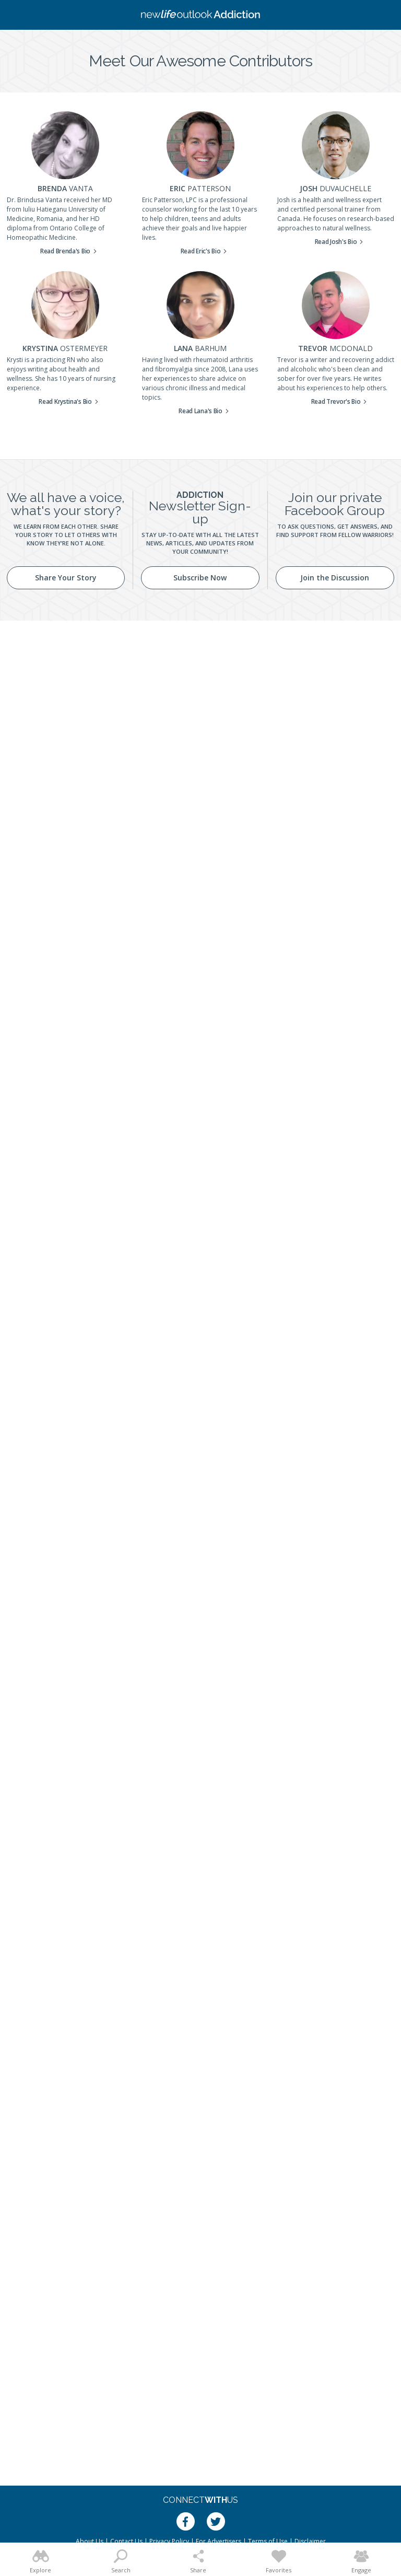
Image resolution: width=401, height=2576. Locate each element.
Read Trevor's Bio (336, 401)
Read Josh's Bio (336, 241)
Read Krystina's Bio (65, 401)
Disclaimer (310, 2541)
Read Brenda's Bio (65, 251)
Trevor (335, 348)
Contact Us (126, 2541)
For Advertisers (218, 2541)
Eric (200, 188)
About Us (89, 2541)
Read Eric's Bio (201, 251)
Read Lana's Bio (200, 410)
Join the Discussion (334, 577)
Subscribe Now (200, 577)
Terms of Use (268, 2541)
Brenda (65, 188)
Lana (200, 348)
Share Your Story (66, 577)
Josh (335, 188)
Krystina (65, 348)
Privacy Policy (169, 2541)
